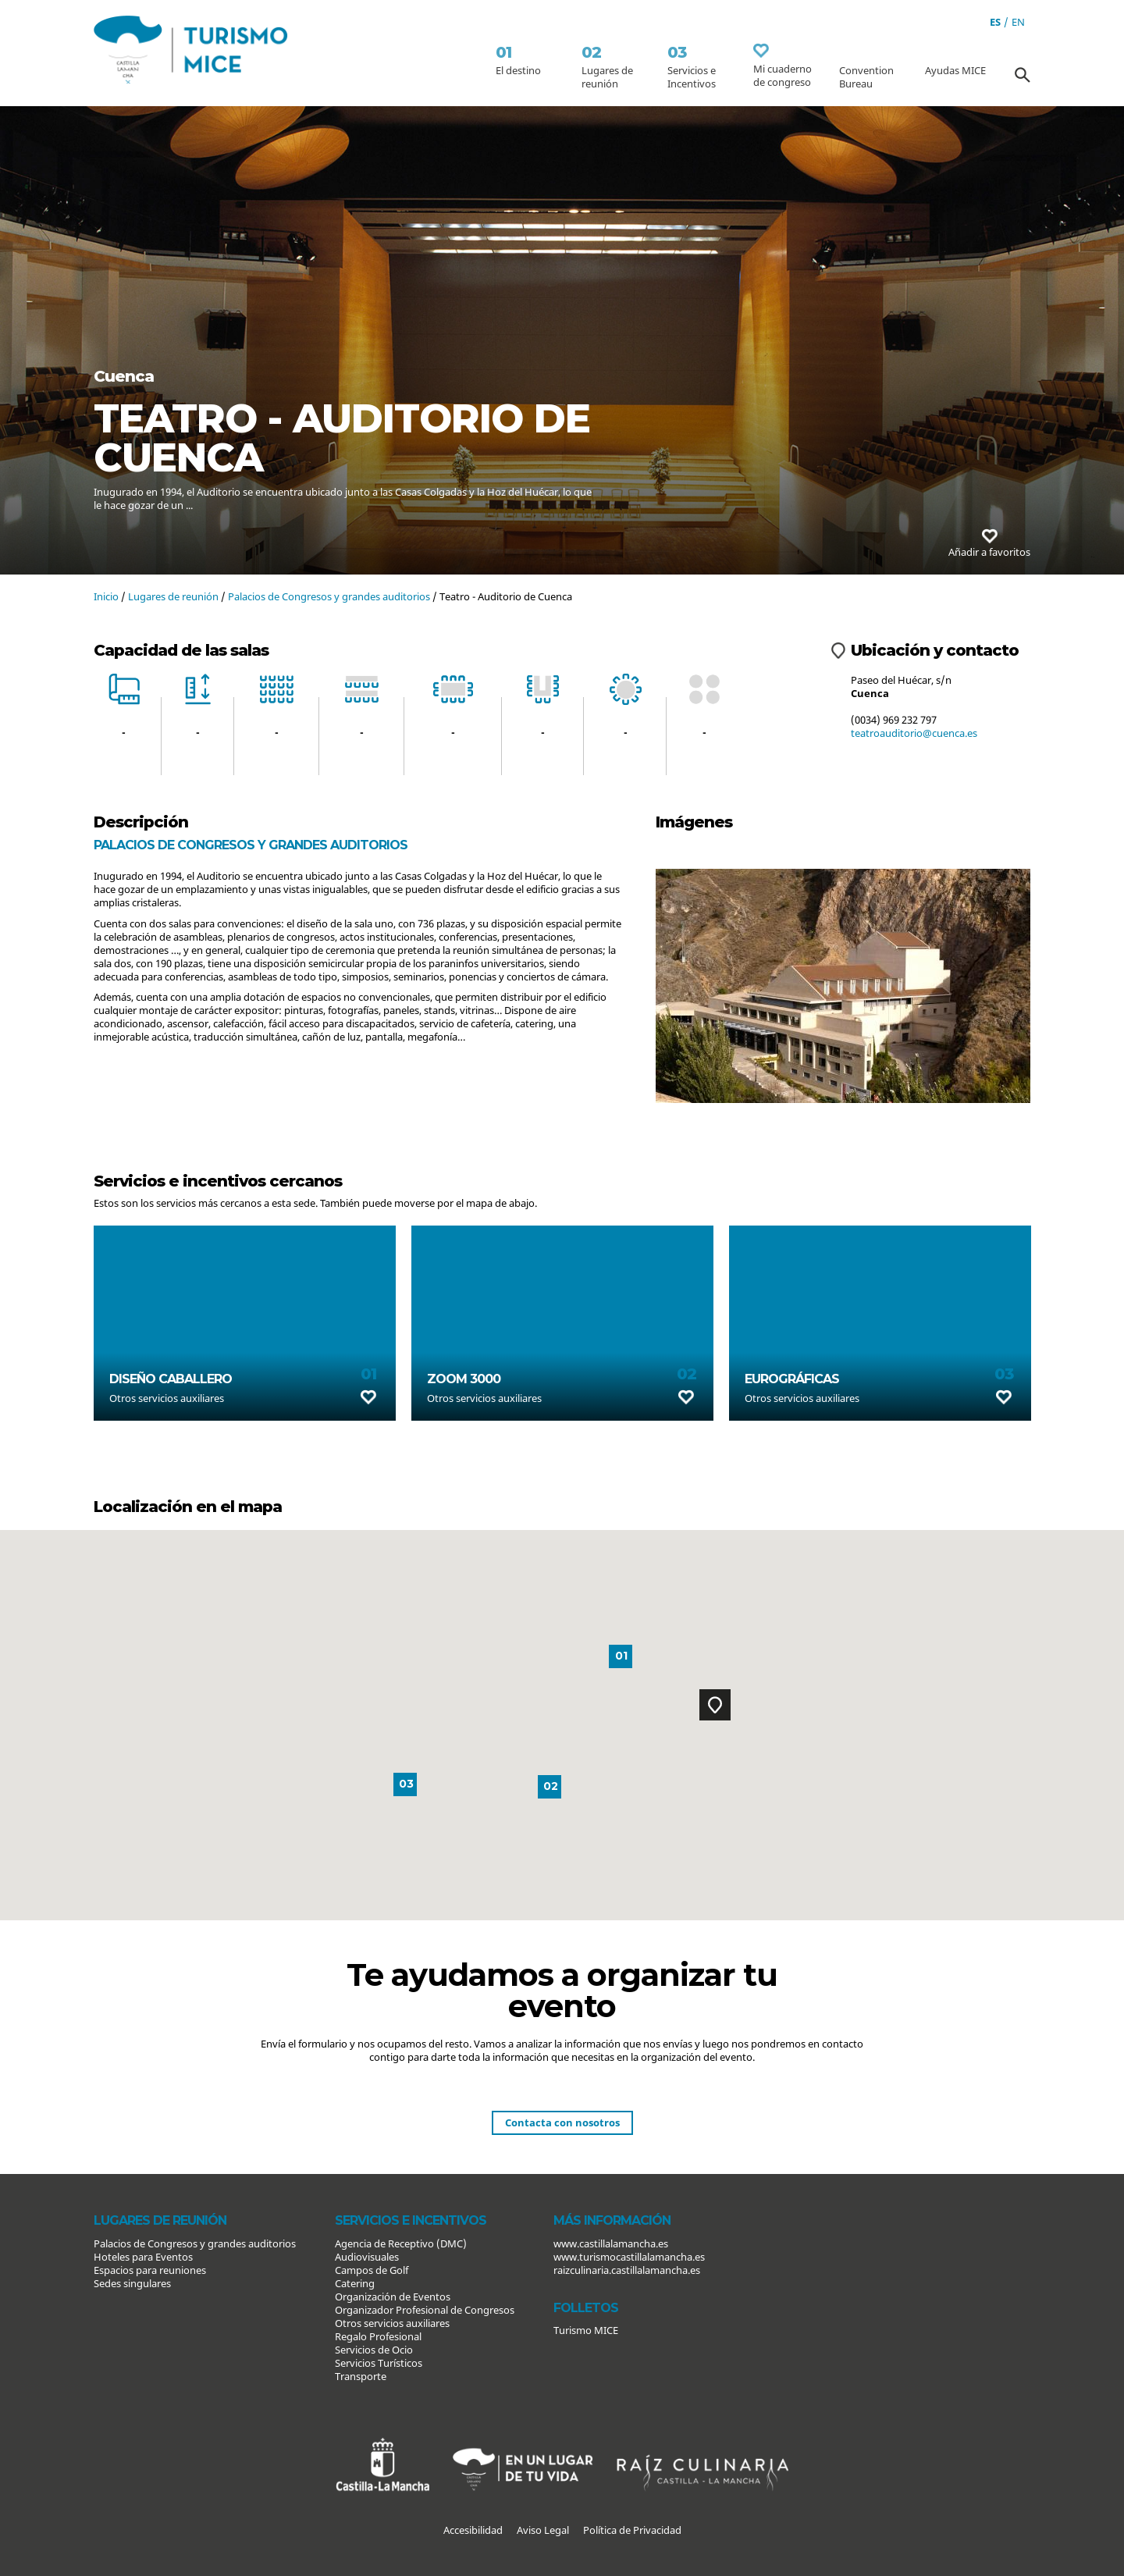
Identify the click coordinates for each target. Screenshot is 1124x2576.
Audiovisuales (367, 2257)
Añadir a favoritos (989, 543)
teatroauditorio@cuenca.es (914, 733)
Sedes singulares (132, 2283)
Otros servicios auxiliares (392, 2323)
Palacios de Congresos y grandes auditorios (329, 596)
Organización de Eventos (392, 2297)
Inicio (106, 596)
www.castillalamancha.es (610, 2243)
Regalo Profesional (378, 2336)
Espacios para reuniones (150, 2270)
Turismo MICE (585, 2330)
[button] (715, 1704)
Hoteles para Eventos (143, 2257)
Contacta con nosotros (562, 2122)
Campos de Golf (371, 2270)
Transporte (360, 2376)
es (995, 22)
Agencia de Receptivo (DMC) (401, 2243)
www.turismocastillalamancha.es (629, 2257)
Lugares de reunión (173, 596)
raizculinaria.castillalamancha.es (626, 2270)
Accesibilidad (473, 2530)
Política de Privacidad (632, 2530)
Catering (355, 2283)
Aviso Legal (543, 2530)
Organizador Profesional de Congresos (424, 2310)
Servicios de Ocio (374, 2350)
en (1018, 22)
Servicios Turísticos (378, 2363)
